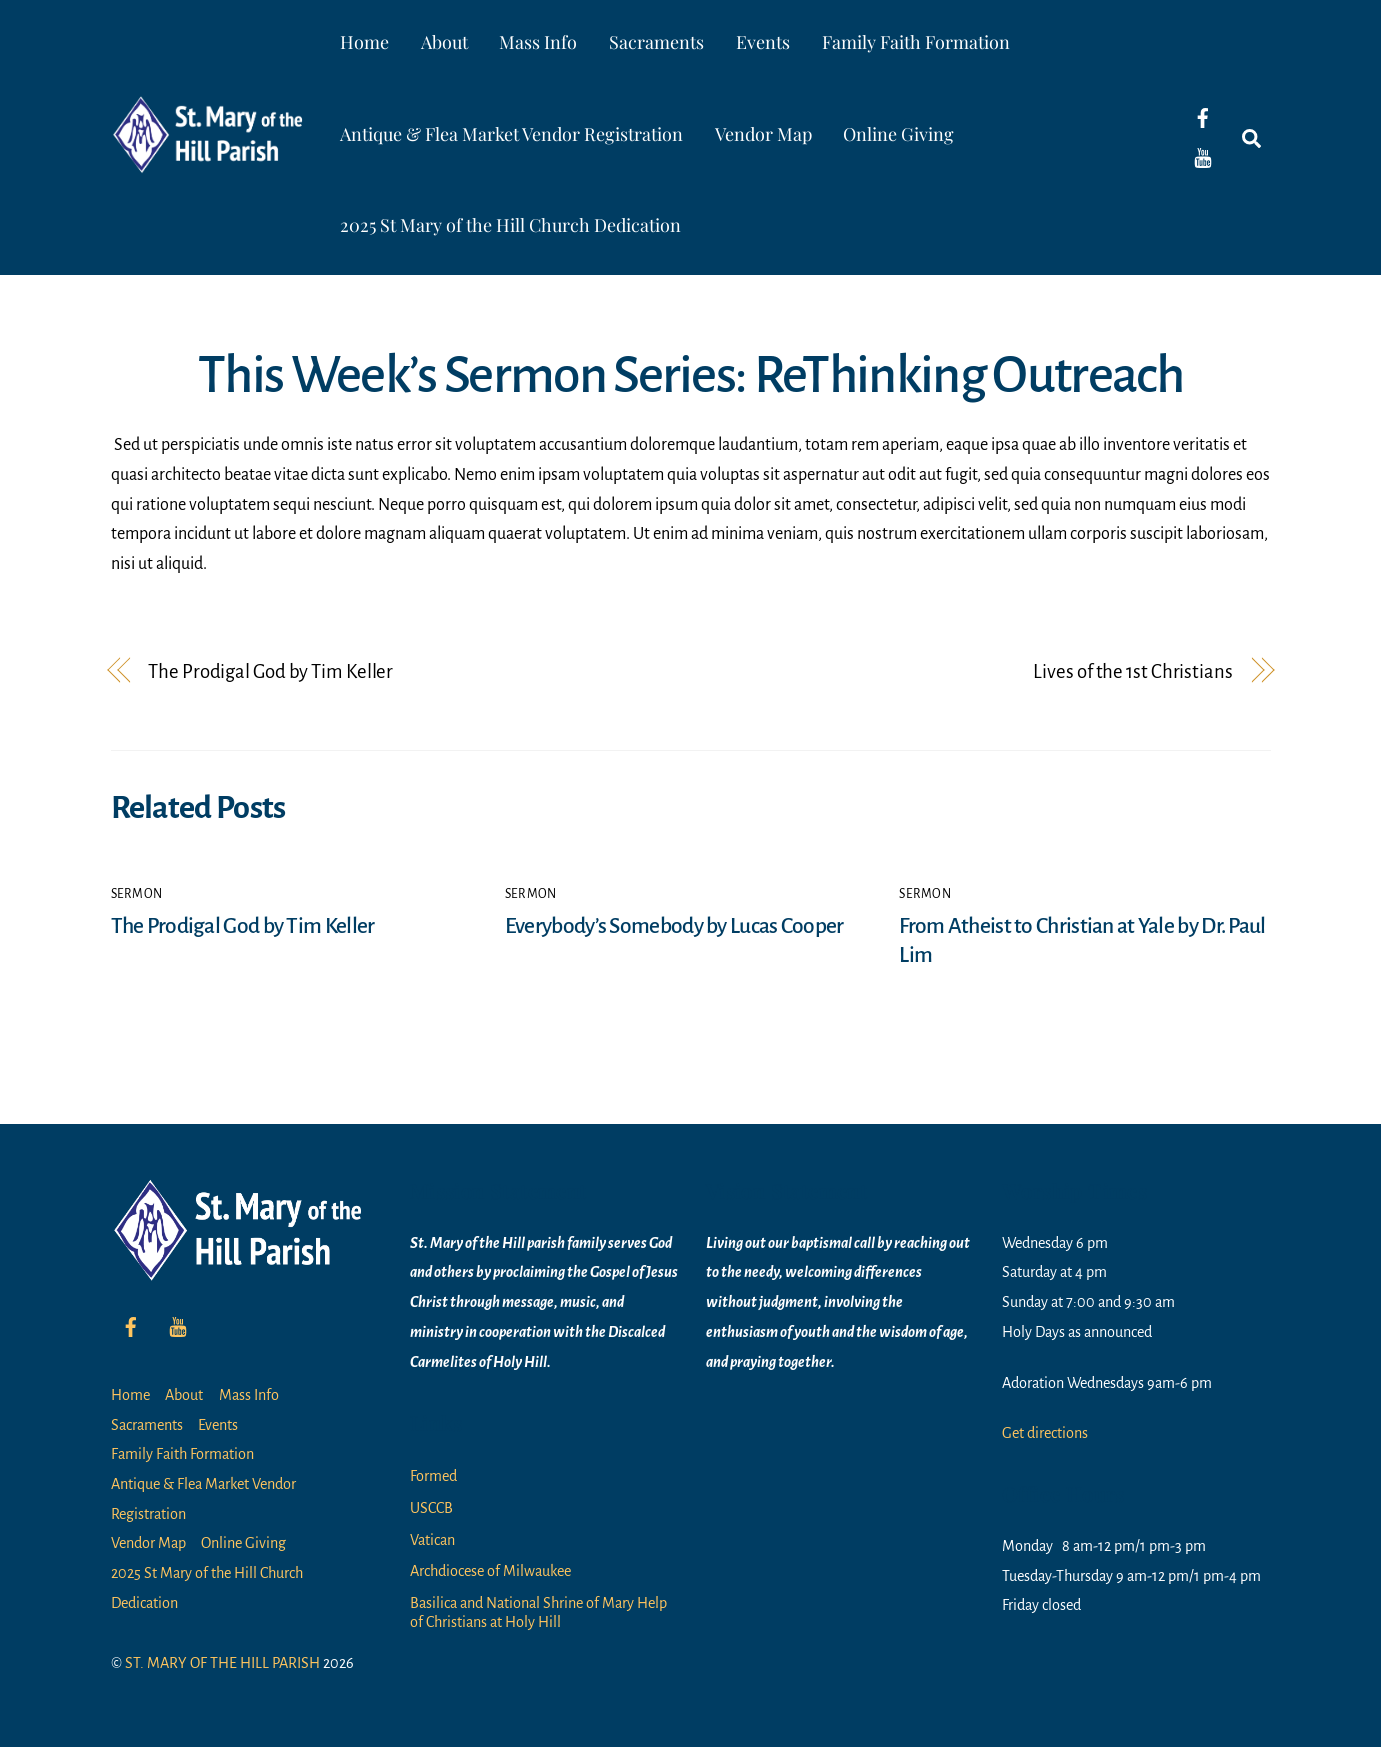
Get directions (1045, 1433)
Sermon (137, 894)
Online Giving (898, 134)
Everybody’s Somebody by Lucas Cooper (674, 926)
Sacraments (656, 42)
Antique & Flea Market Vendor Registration (511, 134)
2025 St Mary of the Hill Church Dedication (510, 225)
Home (364, 42)
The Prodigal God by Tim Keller (270, 671)
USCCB (431, 1508)
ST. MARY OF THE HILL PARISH (222, 1663)
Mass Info (538, 42)
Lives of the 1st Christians (1132, 671)
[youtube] (1203, 157)
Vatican (432, 1540)
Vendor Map (763, 134)
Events (763, 42)
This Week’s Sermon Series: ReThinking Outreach (690, 375)
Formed (433, 1476)
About (444, 42)
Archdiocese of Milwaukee (490, 1571)
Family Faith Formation (916, 42)
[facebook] (1203, 117)
